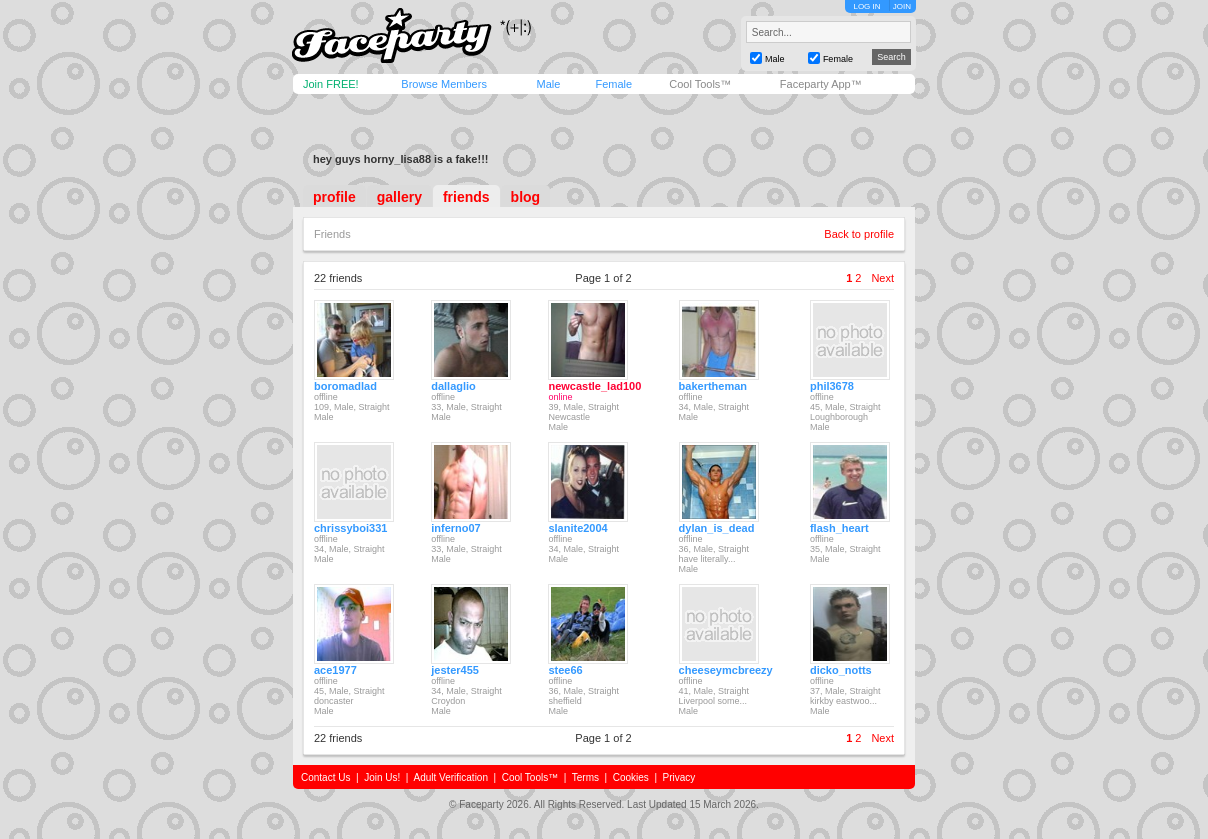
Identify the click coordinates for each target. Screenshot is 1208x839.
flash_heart (839, 528)
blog (526, 197)
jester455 (455, 670)
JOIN (902, 6)
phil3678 (832, 386)
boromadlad (345, 386)
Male (548, 84)
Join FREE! (331, 84)
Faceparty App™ (821, 84)
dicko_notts (841, 670)
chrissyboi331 (350, 528)
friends (466, 197)
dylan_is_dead (717, 528)
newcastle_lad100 (594, 386)
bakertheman (713, 386)
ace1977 (335, 670)
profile (334, 197)
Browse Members (444, 84)
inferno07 (456, 528)
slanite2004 (577, 528)
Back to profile (859, 234)
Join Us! (382, 777)
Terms (585, 777)
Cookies (631, 777)
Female (613, 84)
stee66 (565, 670)
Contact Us (325, 777)
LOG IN (866, 6)
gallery (399, 197)
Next (882, 278)
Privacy (679, 777)
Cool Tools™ (700, 84)
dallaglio (453, 386)
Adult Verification (450, 777)
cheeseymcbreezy (726, 670)
